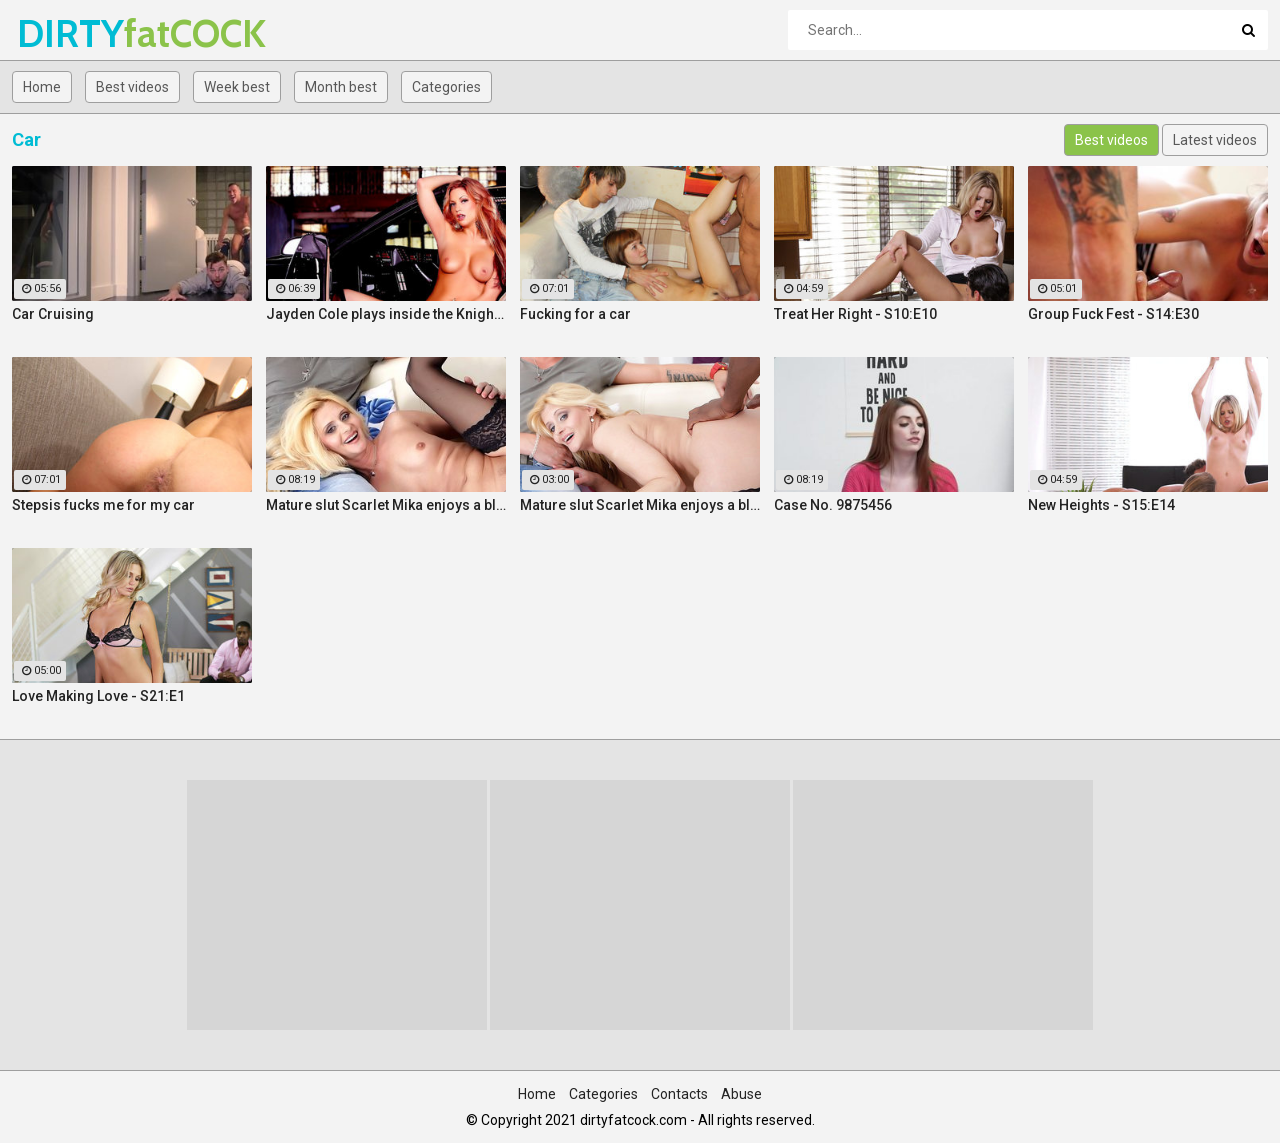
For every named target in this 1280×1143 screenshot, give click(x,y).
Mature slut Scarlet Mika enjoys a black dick (386, 505)
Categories (446, 87)
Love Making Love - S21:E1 (98, 696)
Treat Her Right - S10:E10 (855, 314)
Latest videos (1215, 140)
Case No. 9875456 (833, 505)
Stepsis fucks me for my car (103, 505)
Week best (237, 87)
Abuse (741, 1094)
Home (42, 87)
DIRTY (69, 33)
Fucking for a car (575, 314)
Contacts (679, 1094)
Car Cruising (53, 314)
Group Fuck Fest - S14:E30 (1113, 314)
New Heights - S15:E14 (1101, 505)
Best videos (132, 87)
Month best (341, 87)
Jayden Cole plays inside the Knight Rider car (386, 314)
